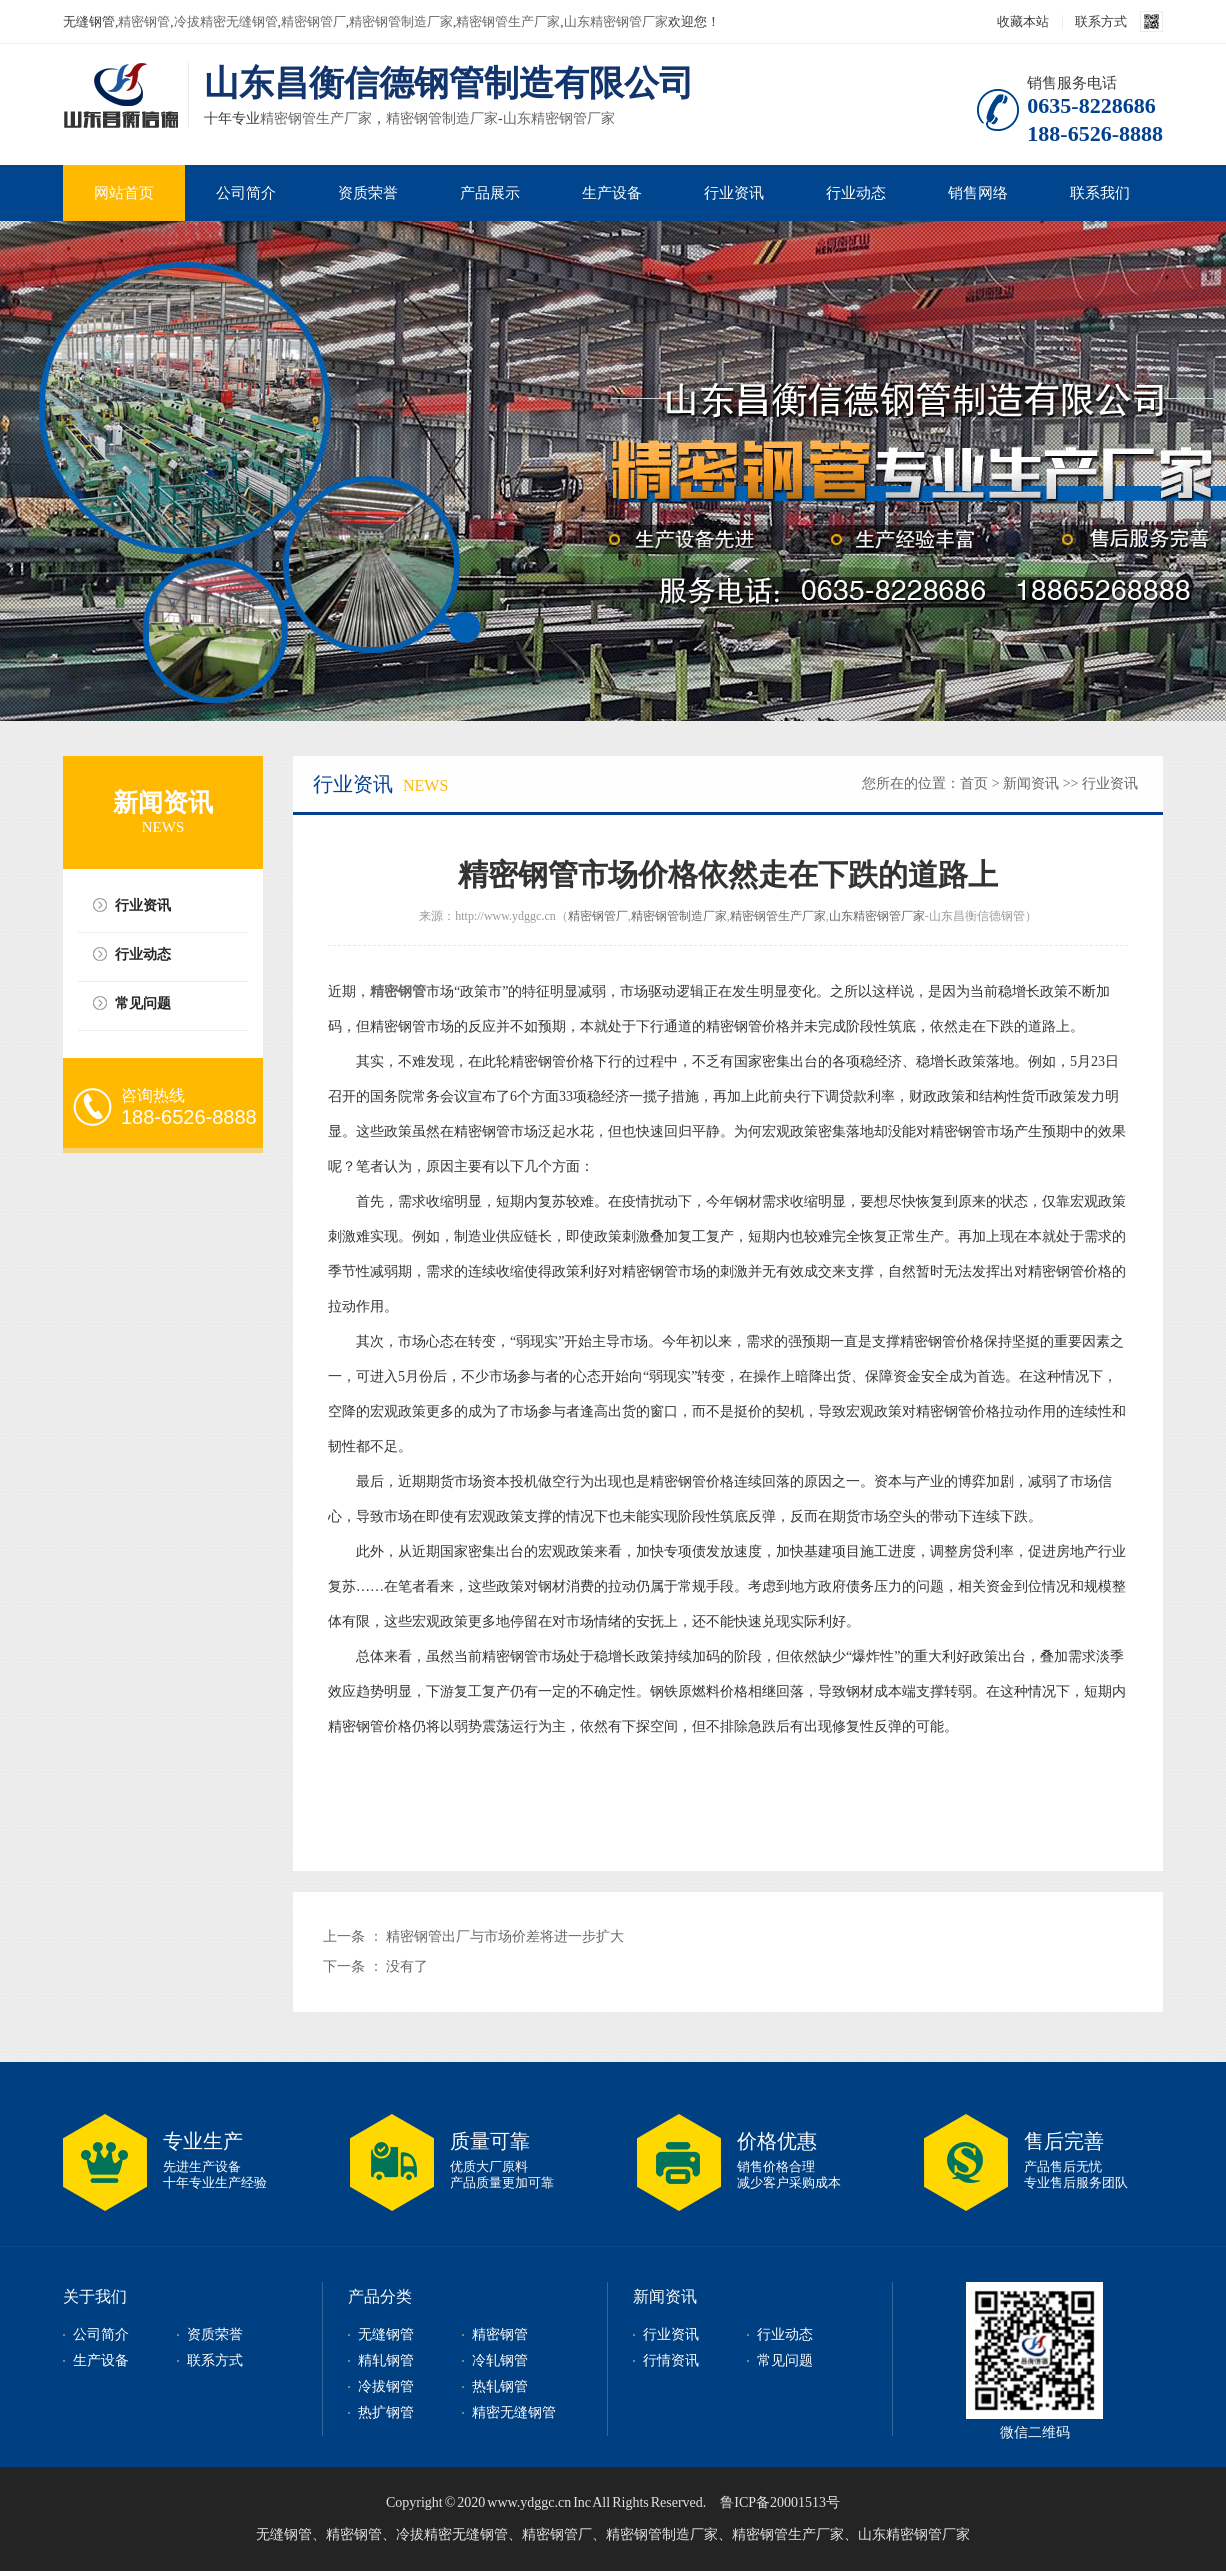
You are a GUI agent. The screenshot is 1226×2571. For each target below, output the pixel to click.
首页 (974, 783)
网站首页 (124, 193)
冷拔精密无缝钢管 (226, 21)
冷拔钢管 (386, 2386)
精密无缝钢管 (514, 2412)
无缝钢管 (386, 2334)
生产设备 (612, 193)
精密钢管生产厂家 (508, 21)
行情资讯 (671, 2360)
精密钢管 (144, 21)
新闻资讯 (1031, 783)
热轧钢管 (500, 2386)
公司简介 (246, 193)
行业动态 (856, 193)
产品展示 (490, 193)
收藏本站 (1023, 21)
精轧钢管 (386, 2360)
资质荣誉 (368, 193)
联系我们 (1100, 193)
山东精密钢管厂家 (616, 21)
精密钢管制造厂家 (401, 21)
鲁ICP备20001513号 (780, 2502)
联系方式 (1101, 21)
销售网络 (978, 193)
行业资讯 (734, 193)
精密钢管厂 (313, 21)
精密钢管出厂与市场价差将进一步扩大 (505, 1936)
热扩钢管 (386, 2412)
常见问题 (143, 1003)
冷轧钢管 (500, 2360)
